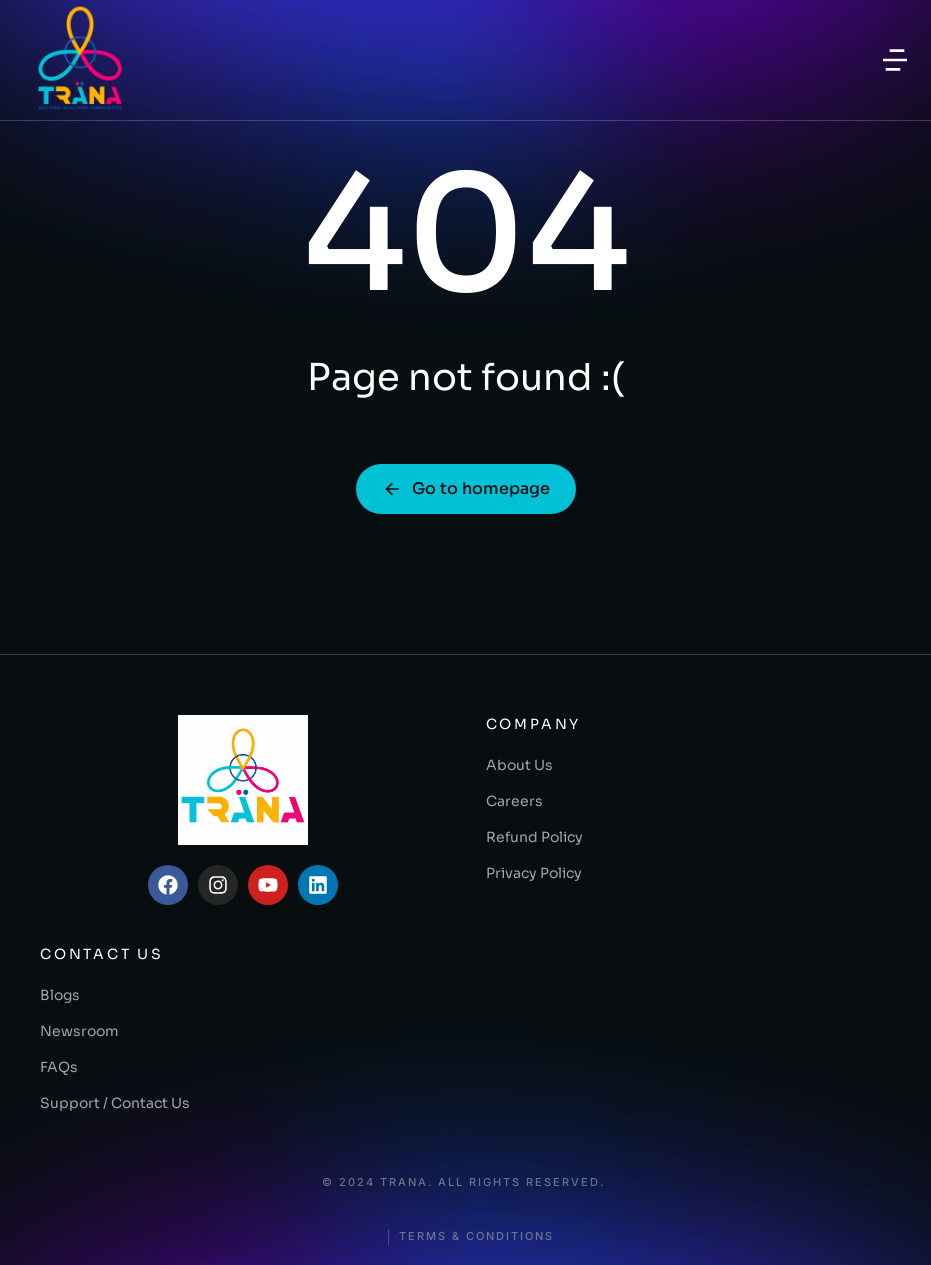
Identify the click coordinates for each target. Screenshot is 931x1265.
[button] (895, 60)
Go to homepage (466, 488)
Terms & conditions (476, 1236)
